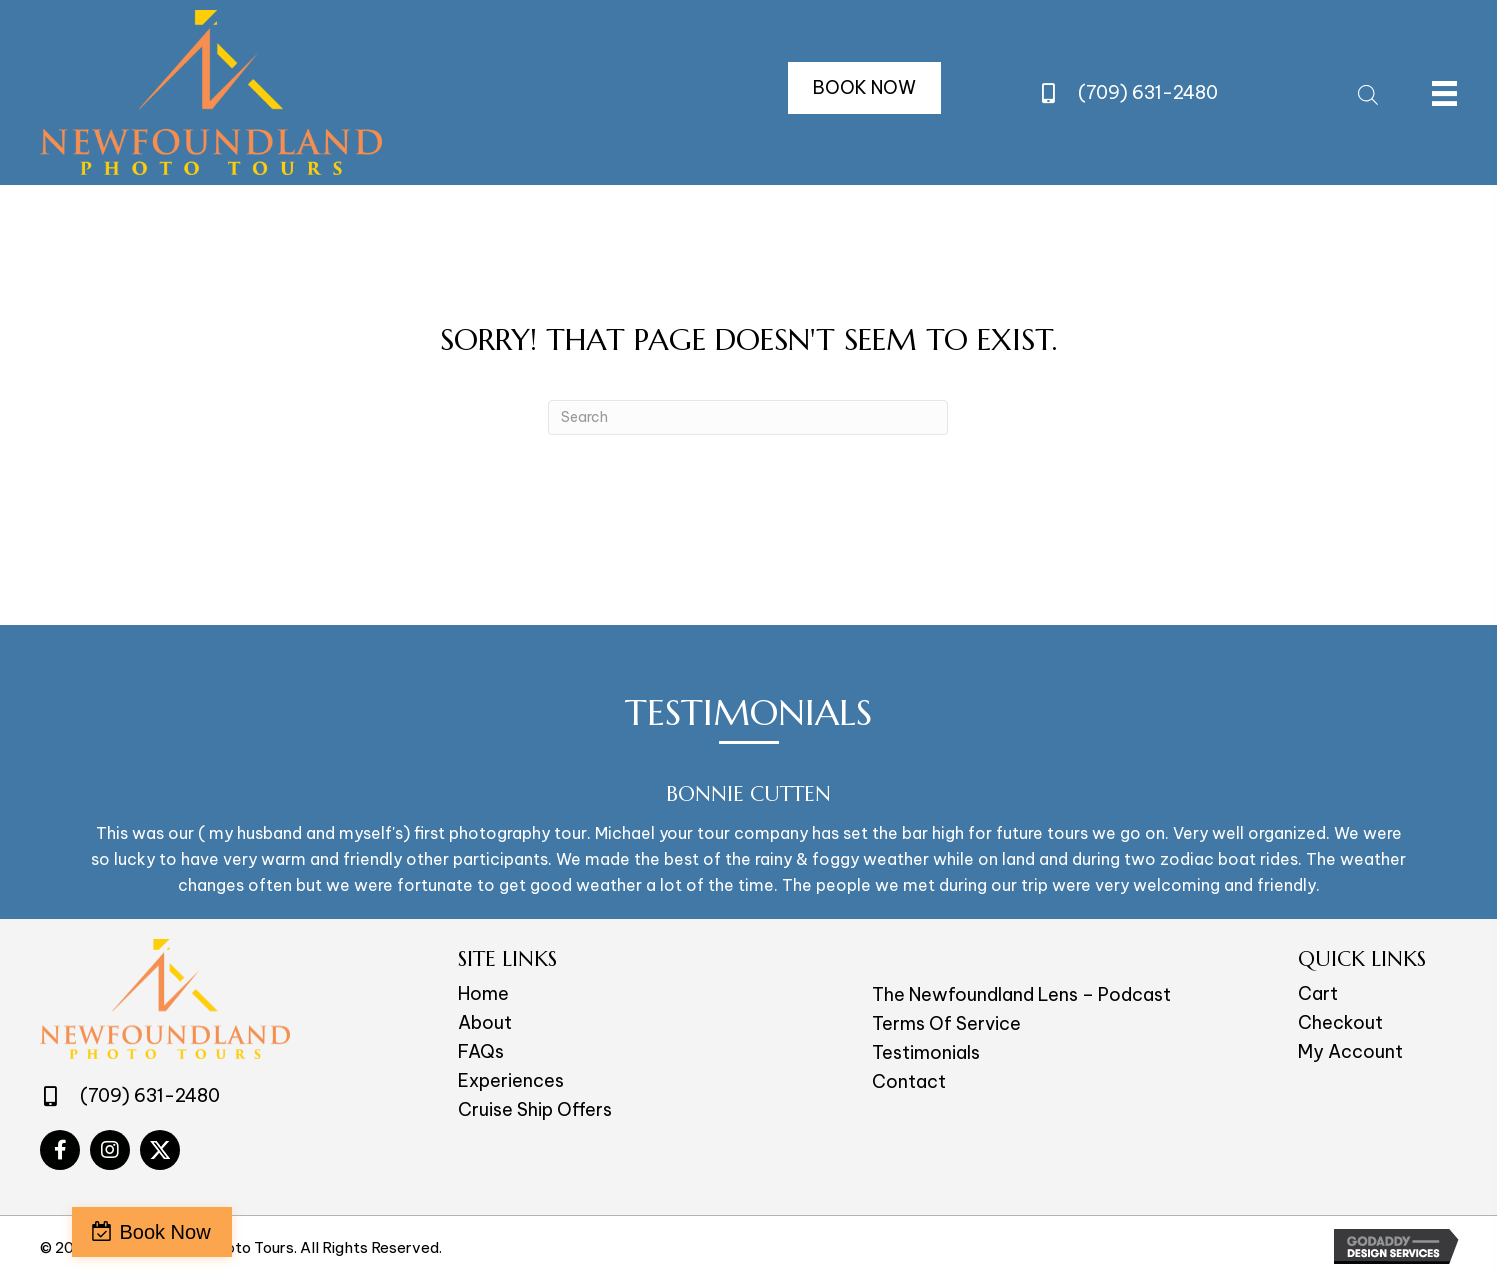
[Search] (748, 417)
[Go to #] (60, 1150)
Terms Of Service (946, 1023)
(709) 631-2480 (1148, 92)
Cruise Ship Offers (535, 1109)
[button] (864, 87)
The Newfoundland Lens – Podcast (1021, 994)
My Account (1350, 1051)
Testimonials (926, 1052)
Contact (909, 1081)
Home (483, 993)
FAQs (481, 1051)
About (485, 1022)
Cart (1318, 993)
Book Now (112, 1232)
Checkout (1340, 1022)
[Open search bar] (1368, 92)
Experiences (511, 1080)
